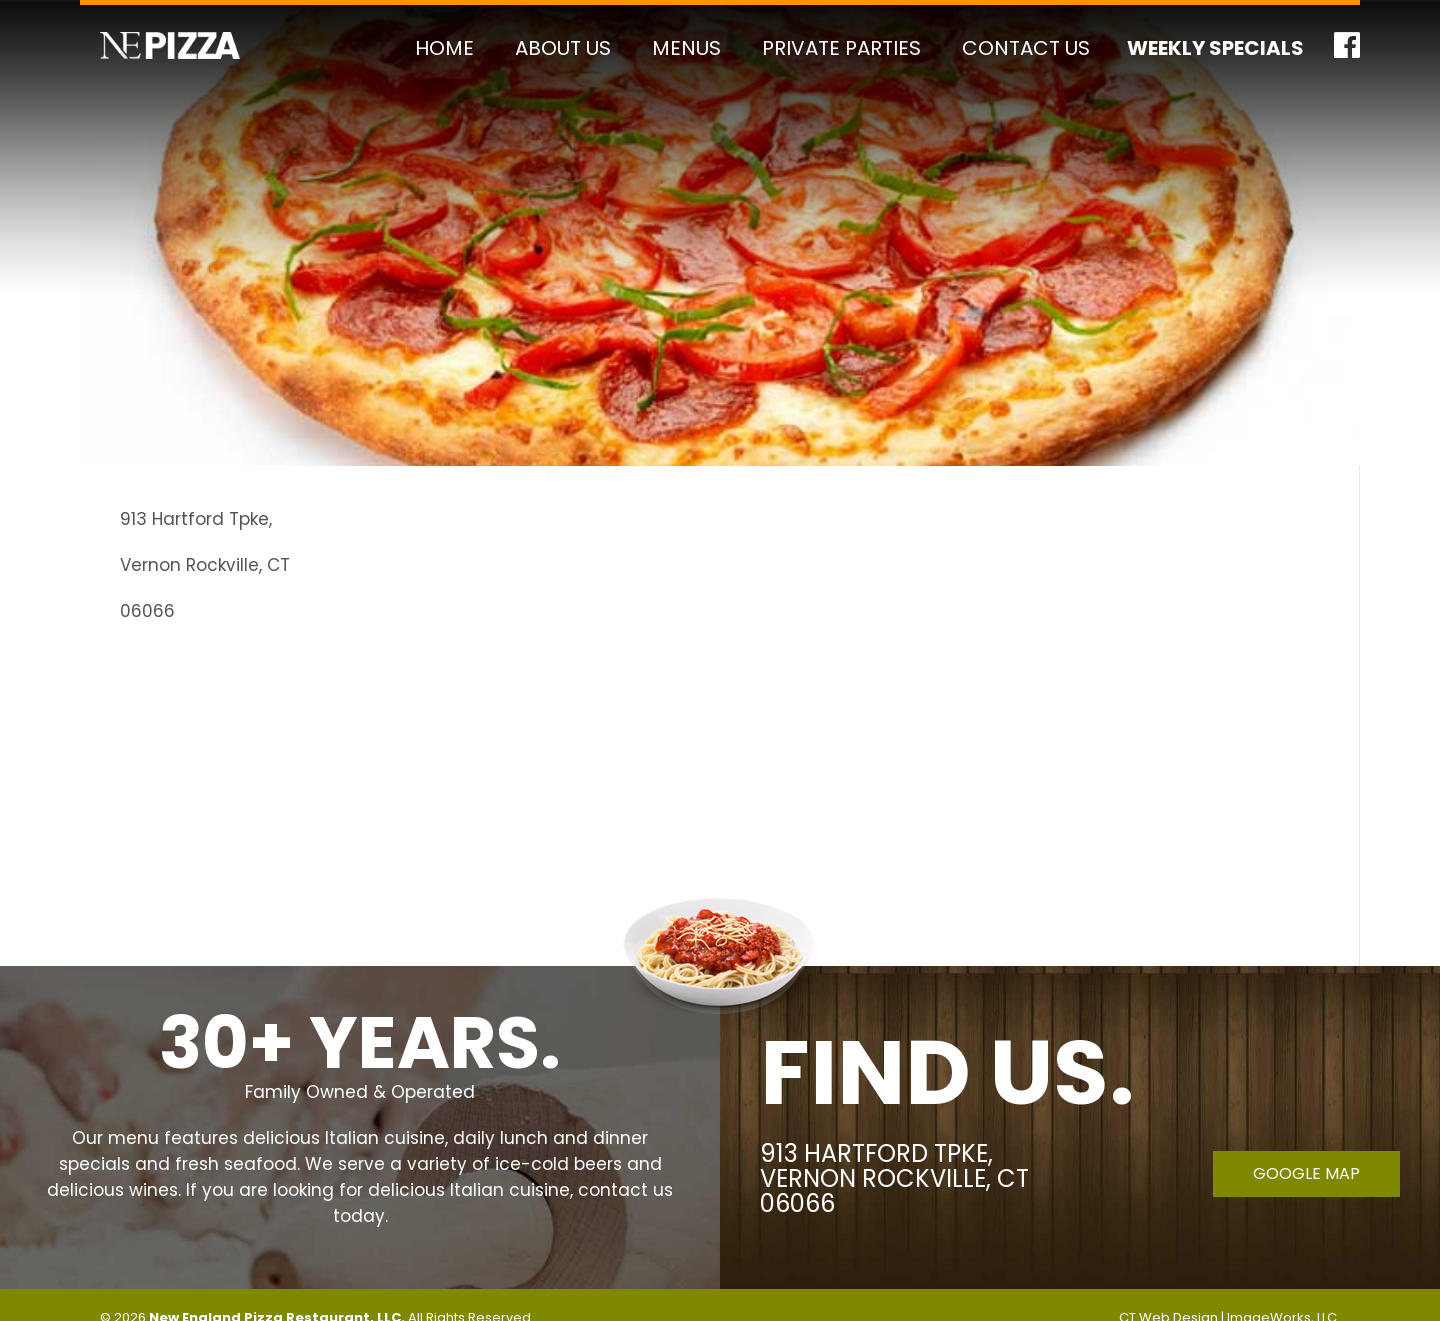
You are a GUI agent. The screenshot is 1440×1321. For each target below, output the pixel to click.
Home (444, 48)
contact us (625, 1190)
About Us (563, 48)
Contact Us (1026, 48)
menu (133, 1138)
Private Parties (841, 48)
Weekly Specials (1215, 48)
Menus (686, 48)
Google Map (1306, 1173)
